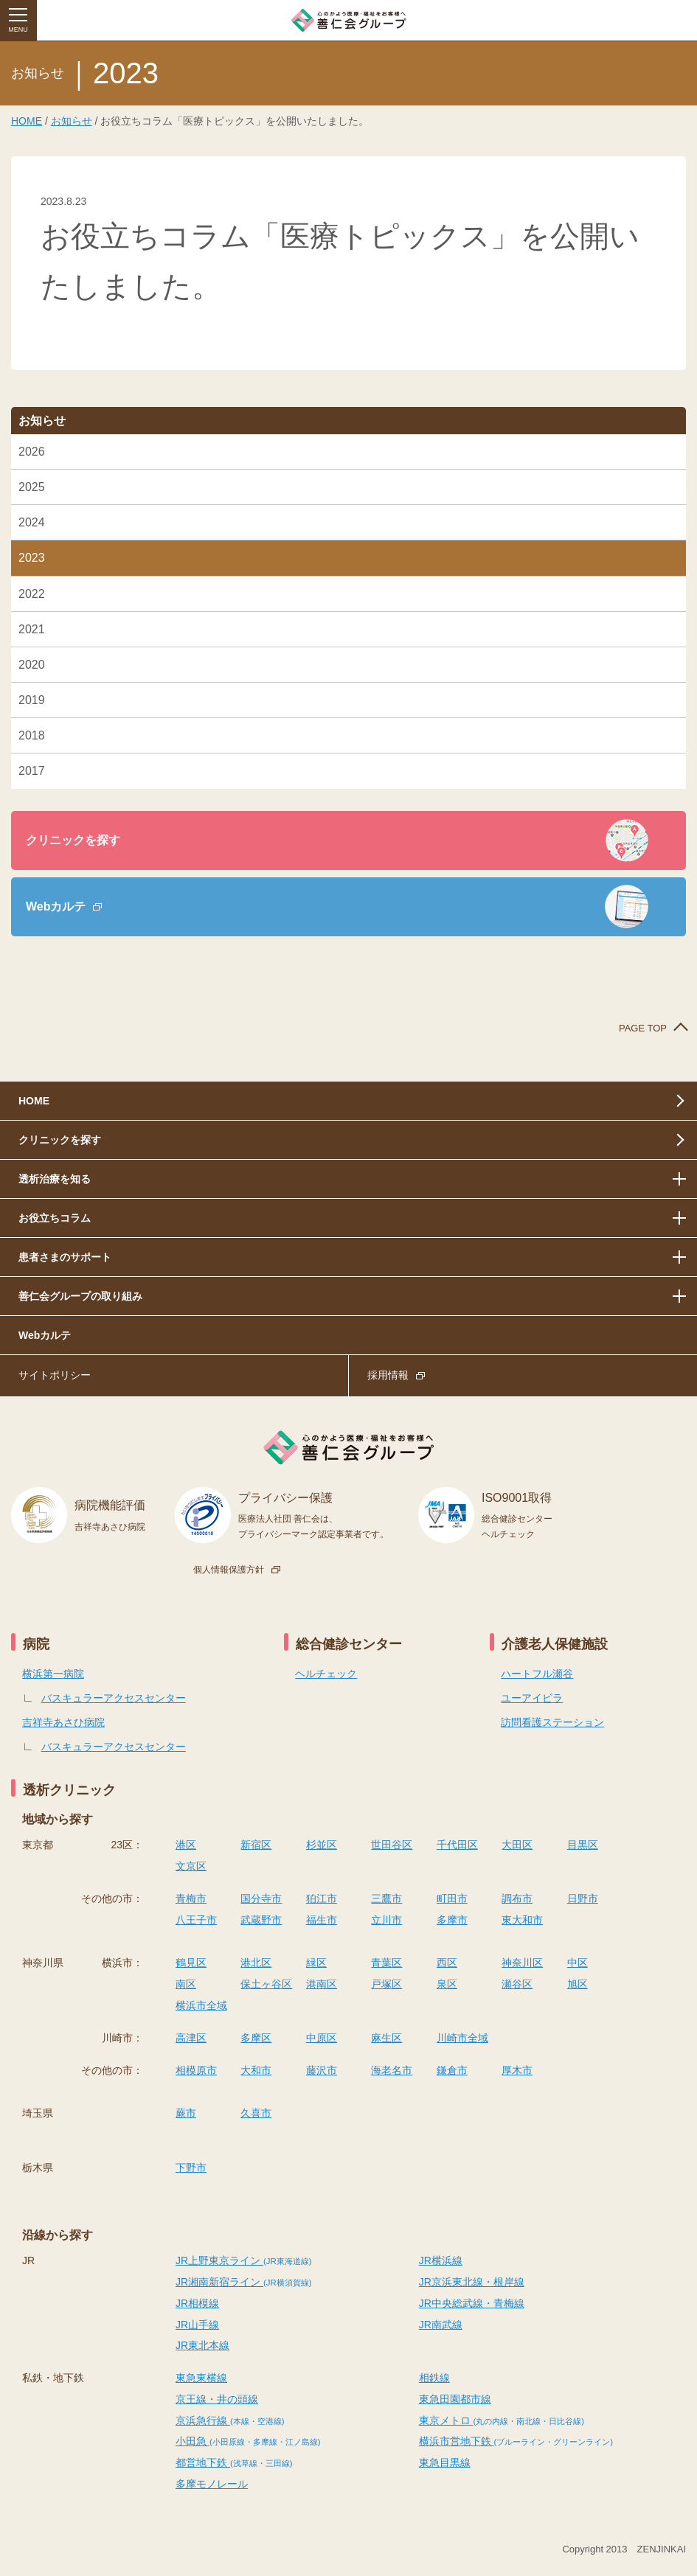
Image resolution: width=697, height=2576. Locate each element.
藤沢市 (321, 2070)
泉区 (447, 1984)
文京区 (191, 1866)
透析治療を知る (54, 1179)
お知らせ (71, 121)
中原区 (321, 2038)
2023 (31, 557)
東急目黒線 (445, 2462)
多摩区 (255, 2038)
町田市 (452, 1898)
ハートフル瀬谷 (537, 1673)
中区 (577, 1962)
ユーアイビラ (532, 1698)
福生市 (321, 1920)
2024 (31, 522)
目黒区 (582, 1845)
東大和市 (522, 1920)
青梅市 (191, 1898)
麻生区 (386, 2038)
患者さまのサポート (64, 1257)
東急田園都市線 (455, 2399)
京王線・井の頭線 (217, 2399)
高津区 (191, 2038)
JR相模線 (197, 2303)
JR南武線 (440, 2324)
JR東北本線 (202, 2345)
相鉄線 (434, 2378)
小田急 (248, 2441)
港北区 (255, 1962)
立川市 (386, 1920)
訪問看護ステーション (552, 1722)
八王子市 (196, 1920)
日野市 (582, 1898)
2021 (31, 629)
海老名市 (391, 2070)
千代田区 (457, 1845)
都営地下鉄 (234, 2462)
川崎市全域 (462, 2038)
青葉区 (386, 1962)
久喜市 (255, 2113)
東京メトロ (501, 2420)
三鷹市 (386, 1898)
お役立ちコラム (54, 1218)
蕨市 (186, 2113)
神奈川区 (522, 1962)
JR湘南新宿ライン (243, 2282)
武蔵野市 (261, 1920)
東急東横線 (201, 2378)
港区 (186, 1845)
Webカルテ (56, 906)
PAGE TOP (643, 1028)
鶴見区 (191, 1962)
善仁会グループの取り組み (80, 1296)
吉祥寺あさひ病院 (63, 1722)
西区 (447, 1962)
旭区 (577, 1984)
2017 (31, 771)
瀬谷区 (517, 1984)
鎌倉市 (452, 2070)
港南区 (321, 1984)
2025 (31, 487)
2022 (31, 594)
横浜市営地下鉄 (516, 2441)
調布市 (517, 1898)
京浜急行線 (230, 2420)
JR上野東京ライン (243, 2260)
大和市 (255, 2070)
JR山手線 (197, 2324)
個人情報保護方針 (228, 1569)
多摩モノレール (212, 2484)
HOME (26, 121)
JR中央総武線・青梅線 (471, 2303)
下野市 (191, 2167)
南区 (186, 1984)
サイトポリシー (54, 1375)
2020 (31, 664)
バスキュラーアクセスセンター (113, 1698)
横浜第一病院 (53, 1673)
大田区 (517, 1845)
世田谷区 (391, 1845)
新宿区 (255, 1845)
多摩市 (452, 1920)
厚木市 (517, 2070)
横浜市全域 (201, 2005)
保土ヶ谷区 (266, 1984)
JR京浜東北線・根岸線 (471, 2282)
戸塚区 (386, 1984)
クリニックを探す (73, 840)
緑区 (316, 1962)
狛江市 (321, 1898)
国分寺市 (261, 1898)
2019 (31, 700)
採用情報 (388, 1375)
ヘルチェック (326, 1673)
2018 (31, 735)
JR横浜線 (440, 2260)
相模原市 (196, 2070)
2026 (31, 451)
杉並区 (321, 1845)
